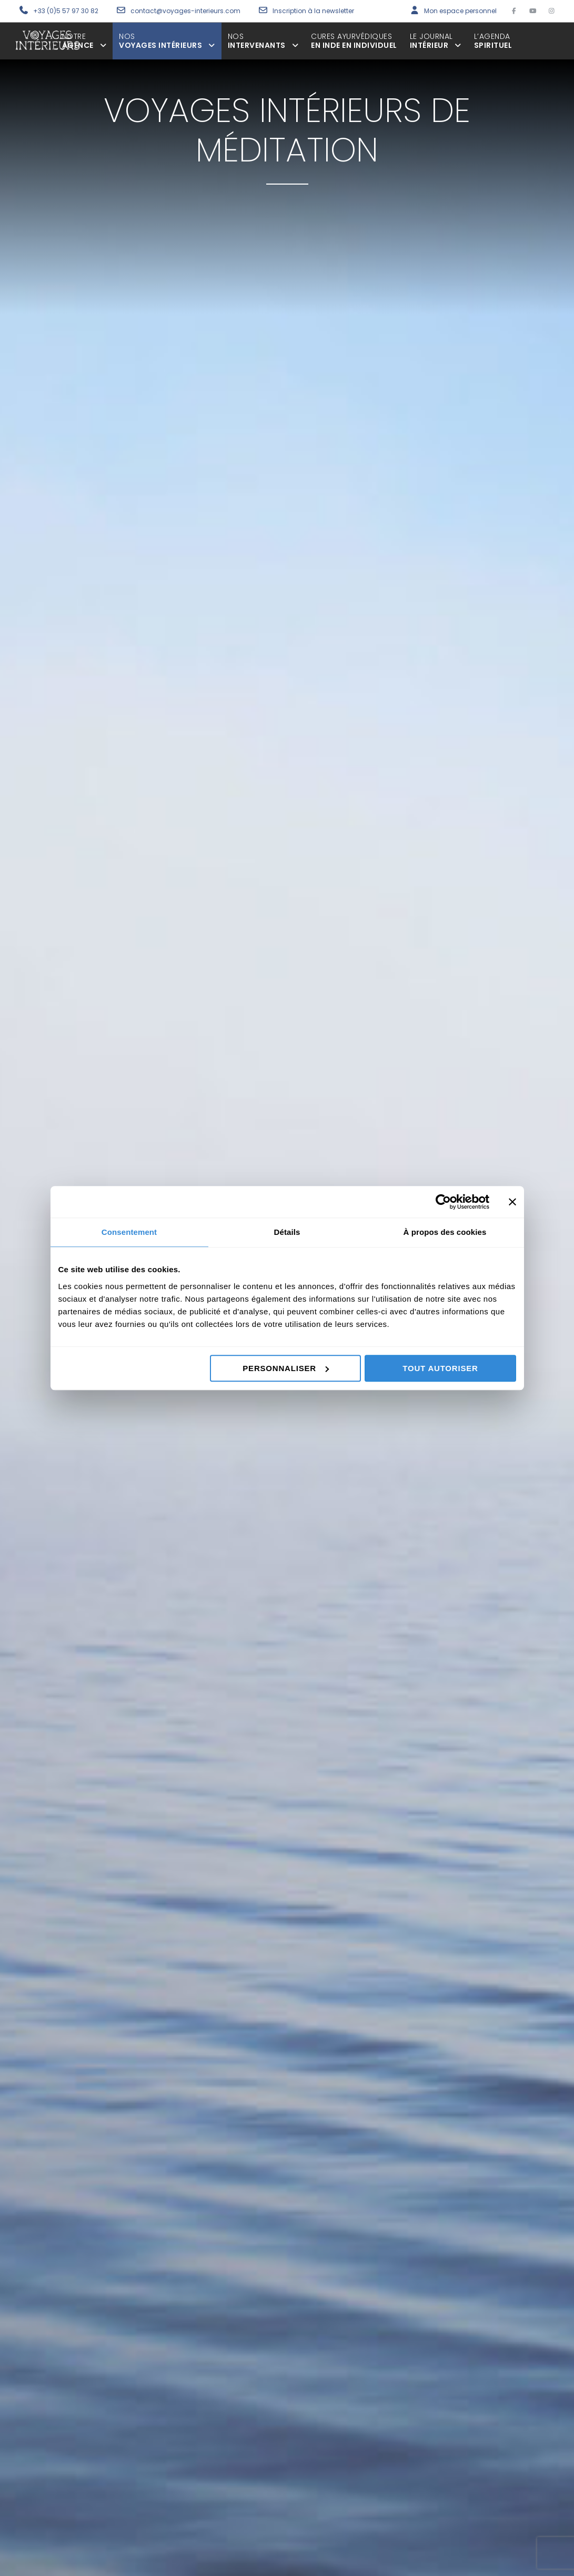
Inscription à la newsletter (313, 10)
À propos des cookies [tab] (445, 1232)
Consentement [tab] (129, 1232)
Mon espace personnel (460, 10)
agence (84, 40)
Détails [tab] (287, 1232)
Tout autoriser (440, 1368)
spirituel (493, 40)
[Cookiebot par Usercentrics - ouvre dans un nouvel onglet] (443, 1202)
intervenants (263, 40)
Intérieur (435, 40)
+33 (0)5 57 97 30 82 (65, 10)
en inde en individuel (354, 40)
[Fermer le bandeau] (512, 1201)
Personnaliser (286, 1368)
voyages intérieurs (167, 40)
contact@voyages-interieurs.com (186, 10)
